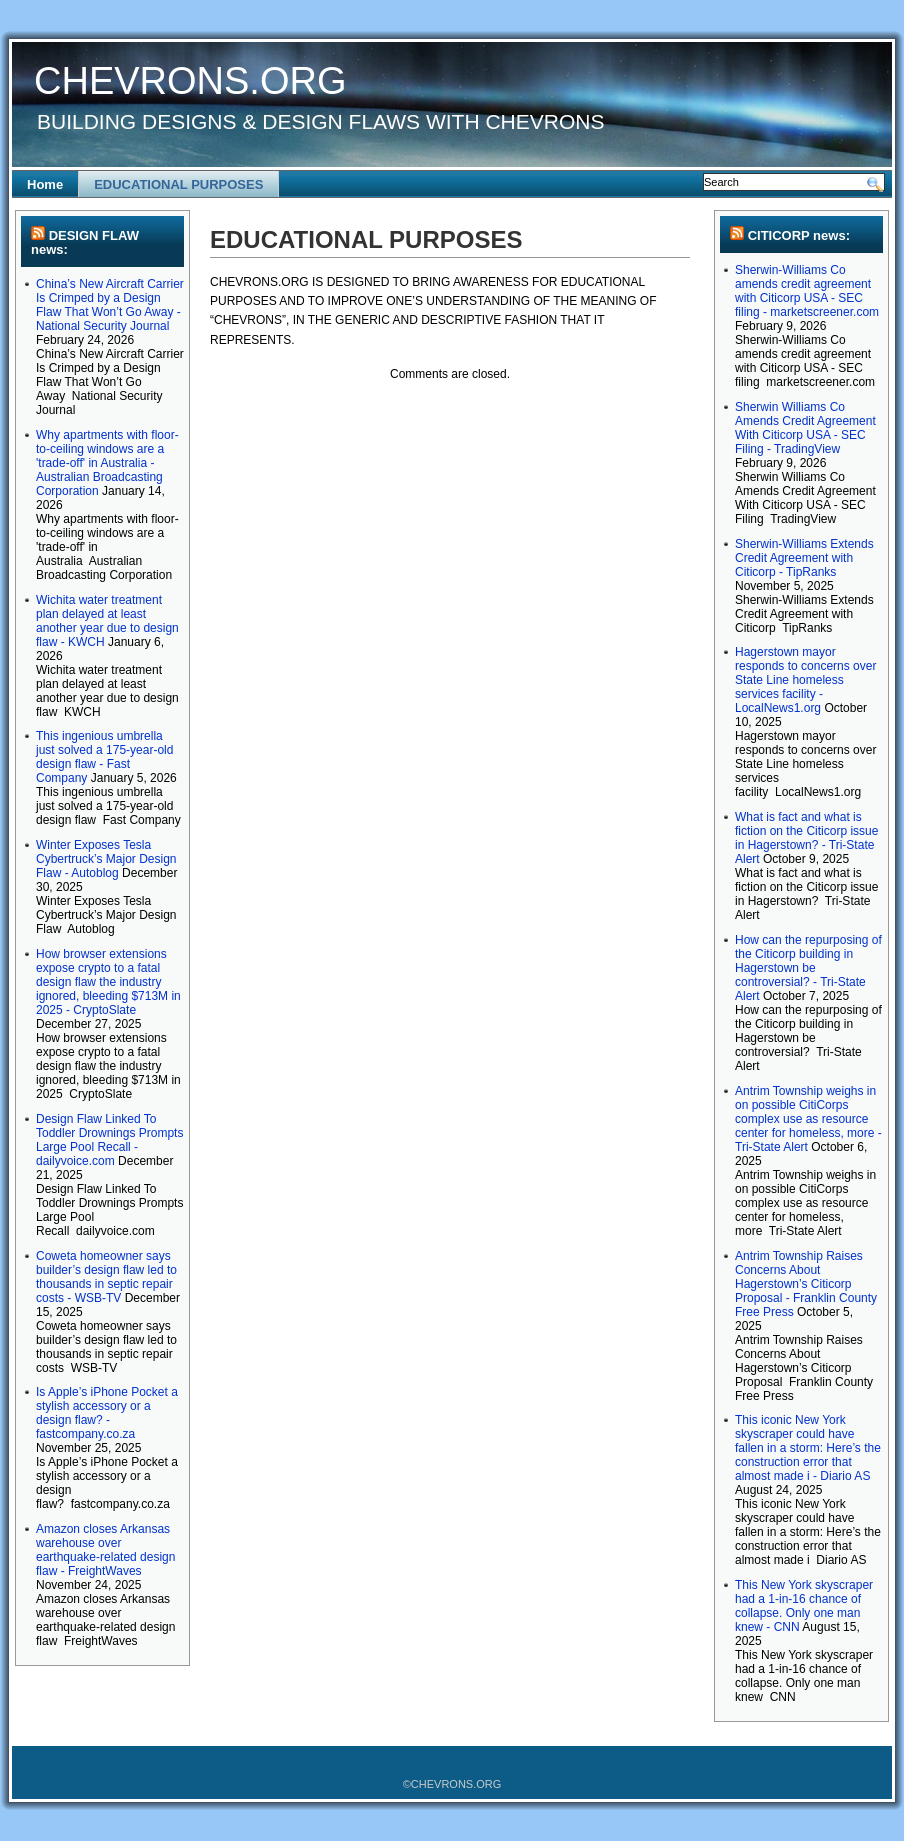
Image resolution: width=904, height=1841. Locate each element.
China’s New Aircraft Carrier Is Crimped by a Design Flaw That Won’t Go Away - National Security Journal (110, 305)
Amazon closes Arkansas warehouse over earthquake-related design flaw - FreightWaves (105, 1550)
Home (45, 184)
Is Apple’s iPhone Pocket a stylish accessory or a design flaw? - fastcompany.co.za (107, 1413)
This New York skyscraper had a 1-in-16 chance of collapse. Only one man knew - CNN (804, 1606)
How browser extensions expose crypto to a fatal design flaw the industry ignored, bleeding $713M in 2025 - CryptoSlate (108, 982)
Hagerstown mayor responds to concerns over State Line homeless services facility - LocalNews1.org (805, 680)
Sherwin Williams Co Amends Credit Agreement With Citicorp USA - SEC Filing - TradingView (805, 428)
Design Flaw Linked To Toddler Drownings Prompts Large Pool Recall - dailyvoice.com (109, 1140)
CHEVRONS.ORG (190, 81)
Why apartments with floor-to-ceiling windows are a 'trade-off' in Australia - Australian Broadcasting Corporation (107, 463)
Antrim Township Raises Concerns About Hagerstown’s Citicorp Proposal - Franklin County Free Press (806, 1284)
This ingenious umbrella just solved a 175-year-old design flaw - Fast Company (104, 757)
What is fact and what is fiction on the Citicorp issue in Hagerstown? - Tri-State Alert (806, 838)
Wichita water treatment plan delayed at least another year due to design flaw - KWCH (107, 621)
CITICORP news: (799, 235)
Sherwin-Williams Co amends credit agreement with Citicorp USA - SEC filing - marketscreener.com (807, 291)
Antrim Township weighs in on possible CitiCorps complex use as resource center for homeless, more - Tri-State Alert (808, 1119)
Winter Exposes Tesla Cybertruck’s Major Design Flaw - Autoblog (106, 859)
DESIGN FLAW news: (85, 242)
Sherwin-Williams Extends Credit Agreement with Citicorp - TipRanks (804, 558)
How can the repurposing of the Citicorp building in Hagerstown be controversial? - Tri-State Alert (808, 968)
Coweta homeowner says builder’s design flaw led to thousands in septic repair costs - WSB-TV (106, 1277)
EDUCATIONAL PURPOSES (178, 184)
